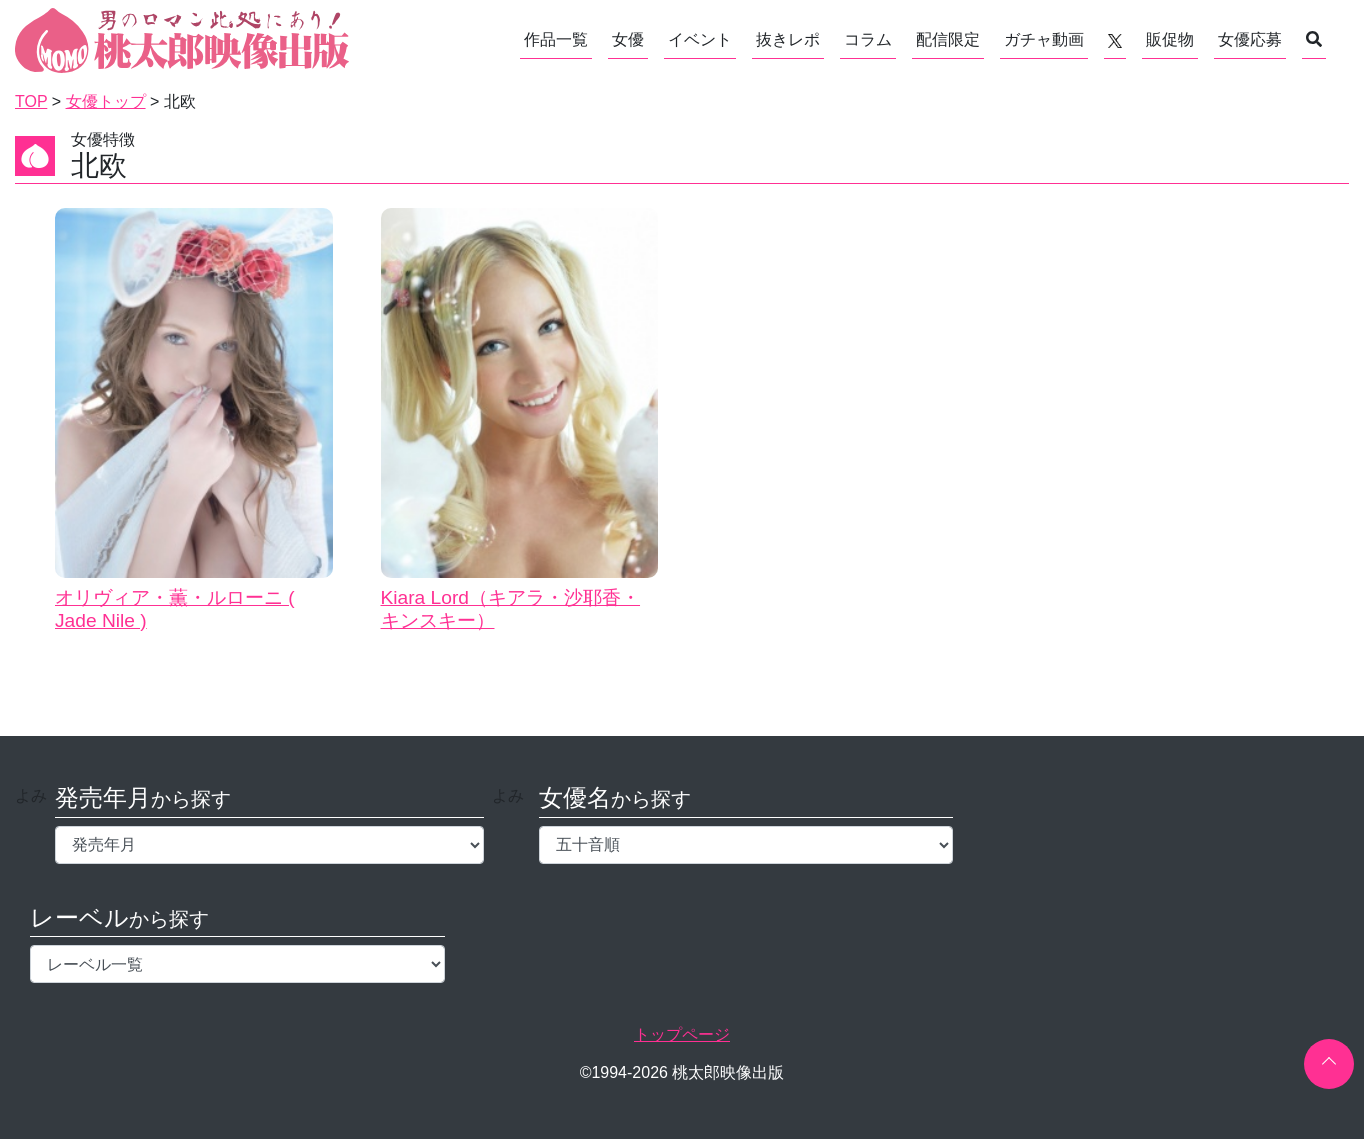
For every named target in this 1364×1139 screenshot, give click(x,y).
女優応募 (1250, 39)
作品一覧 (556, 39)
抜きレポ (788, 39)
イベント (700, 39)
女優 (628, 39)
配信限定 (948, 39)
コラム (868, 39)
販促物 (1170, 39)
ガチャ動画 (1044, 39)
